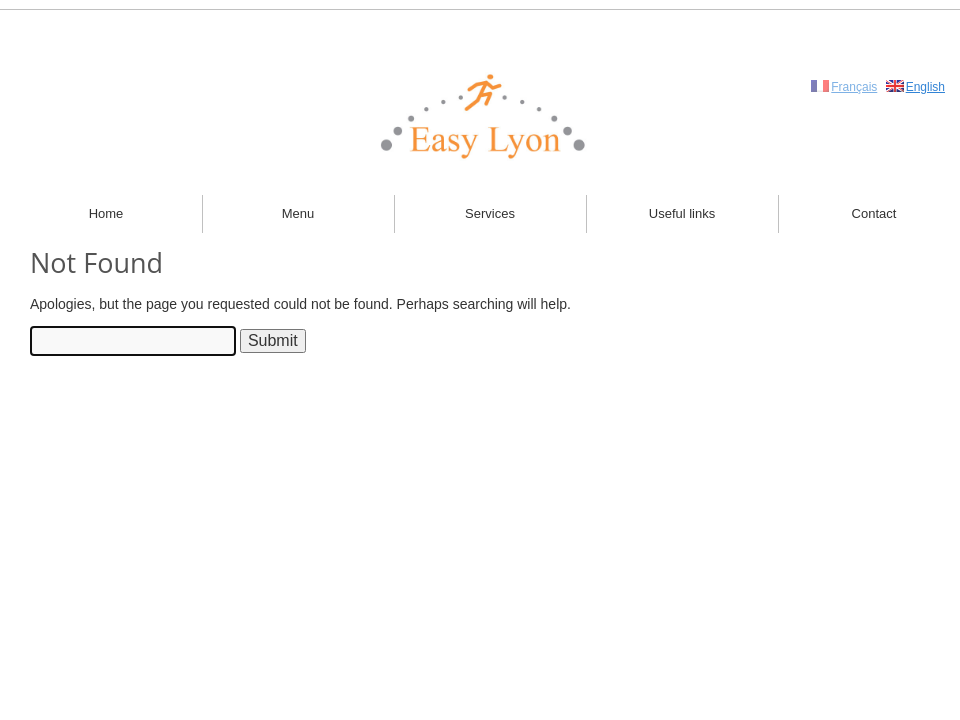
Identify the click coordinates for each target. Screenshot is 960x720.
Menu (298, 213)
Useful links (682, 213)
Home (106, 213)
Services (490, 213)
